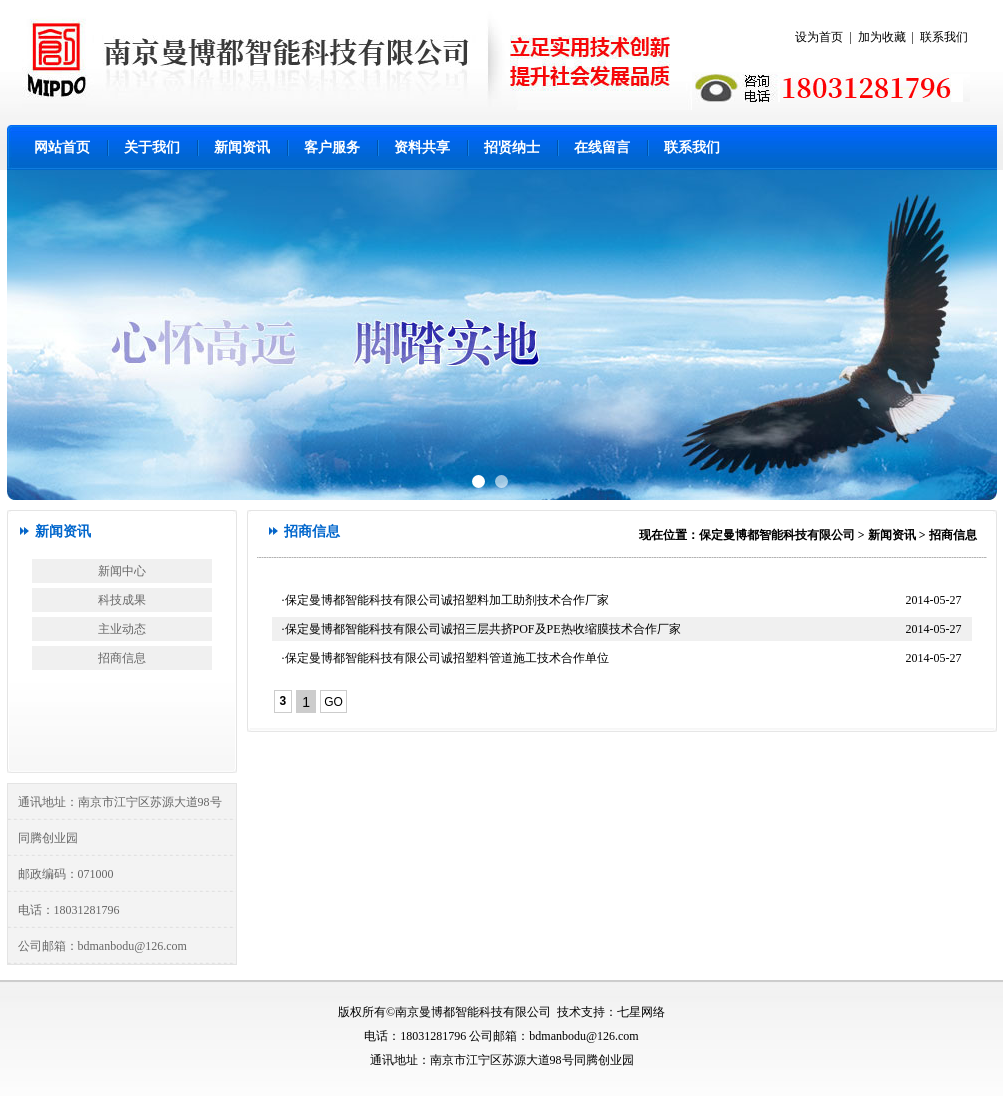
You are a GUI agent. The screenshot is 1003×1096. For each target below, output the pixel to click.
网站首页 (62, 147)
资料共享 (422, 147)
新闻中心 (122, 571)
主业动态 (122, 629)
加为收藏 (882, 37)
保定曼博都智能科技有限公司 (777, 535)
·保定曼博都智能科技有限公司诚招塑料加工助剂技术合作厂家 (445, 600)
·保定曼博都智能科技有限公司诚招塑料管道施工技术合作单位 (445, 658)
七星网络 (641, 1012)
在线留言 (602, 147)
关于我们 (152, 147)
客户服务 (332, 147)
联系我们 (944, 37)
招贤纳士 (512, 147)
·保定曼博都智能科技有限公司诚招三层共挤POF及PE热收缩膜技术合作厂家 (481, 629)
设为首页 (819, 37)
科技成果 (122, 600)
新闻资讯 (242, 147)
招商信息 (122, 658)
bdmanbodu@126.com (132, 946)
